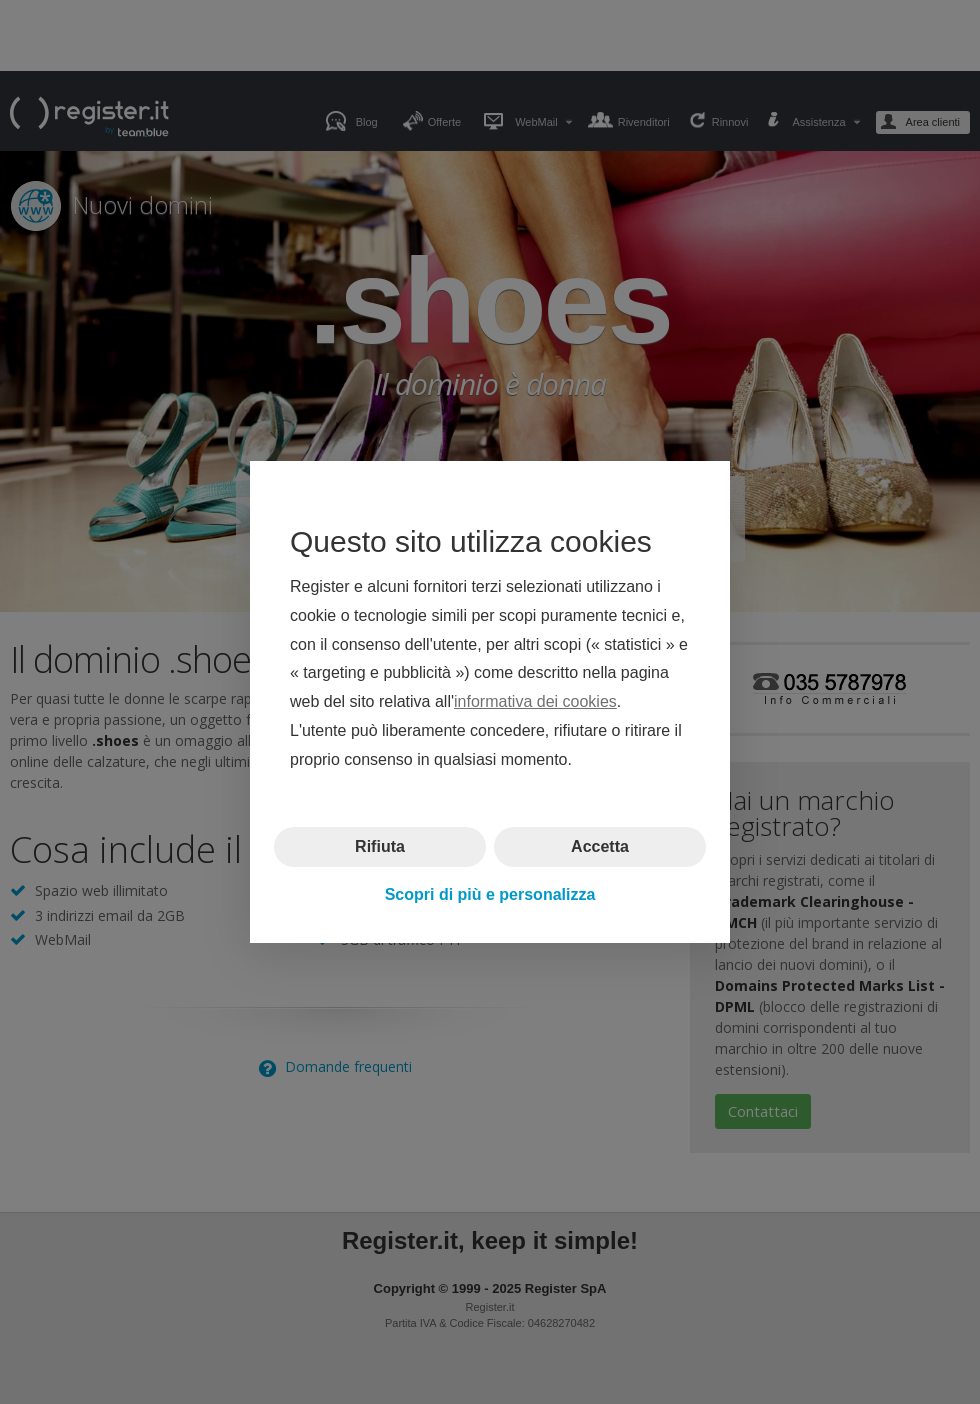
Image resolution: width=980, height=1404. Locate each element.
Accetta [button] (600, 845)
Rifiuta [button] (380, 845)
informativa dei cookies (535, 701)
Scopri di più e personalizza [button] (490, 894)
